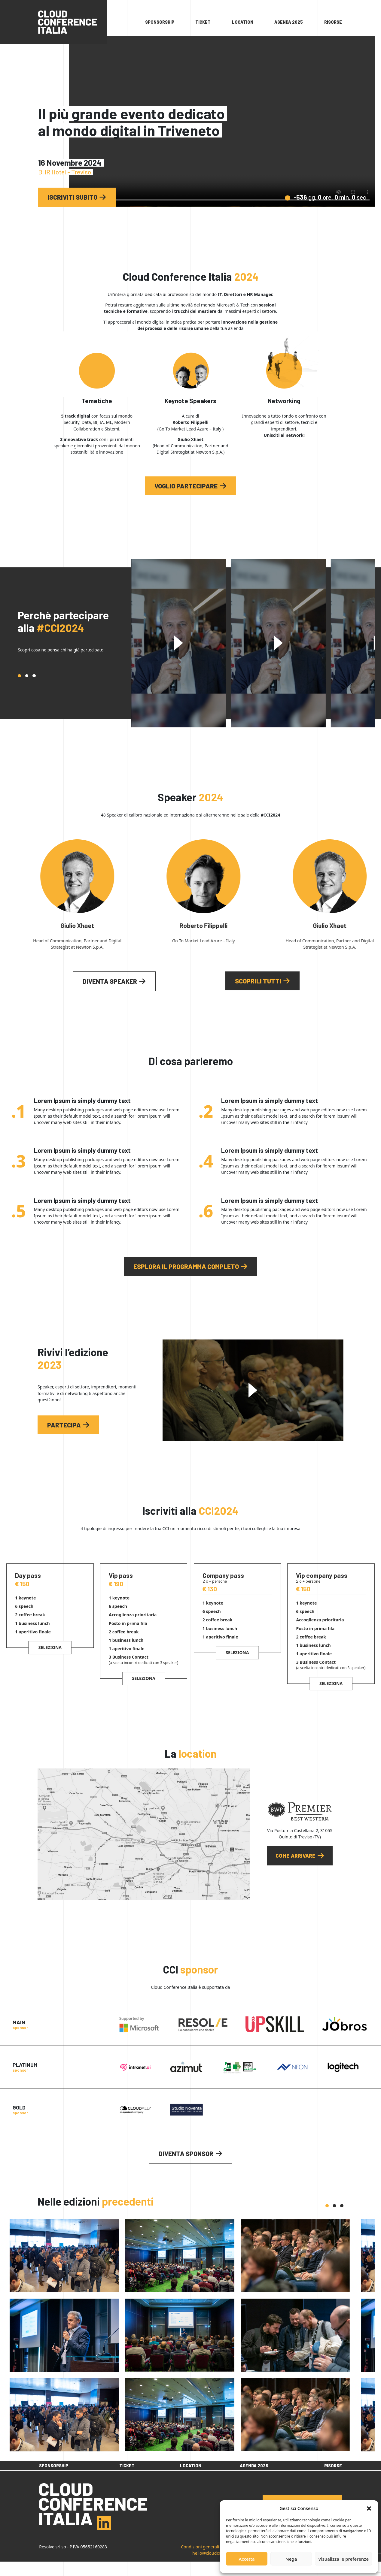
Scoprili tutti (258, 981)
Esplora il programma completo (186, 1266)
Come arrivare (295, 1855)
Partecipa (64, 1425)
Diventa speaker (110, 981)
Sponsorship (159, 22)
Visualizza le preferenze (343, 2559)
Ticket (203, 22)
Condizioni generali (200, 2561)
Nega (291, 2559)
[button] (369, 2508)
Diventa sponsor (186, 2153)
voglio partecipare (186, 486)
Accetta (247, 2559)
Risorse (333, 22)
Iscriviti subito (72, 197)
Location (242, 22)
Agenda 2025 (288, 22)
